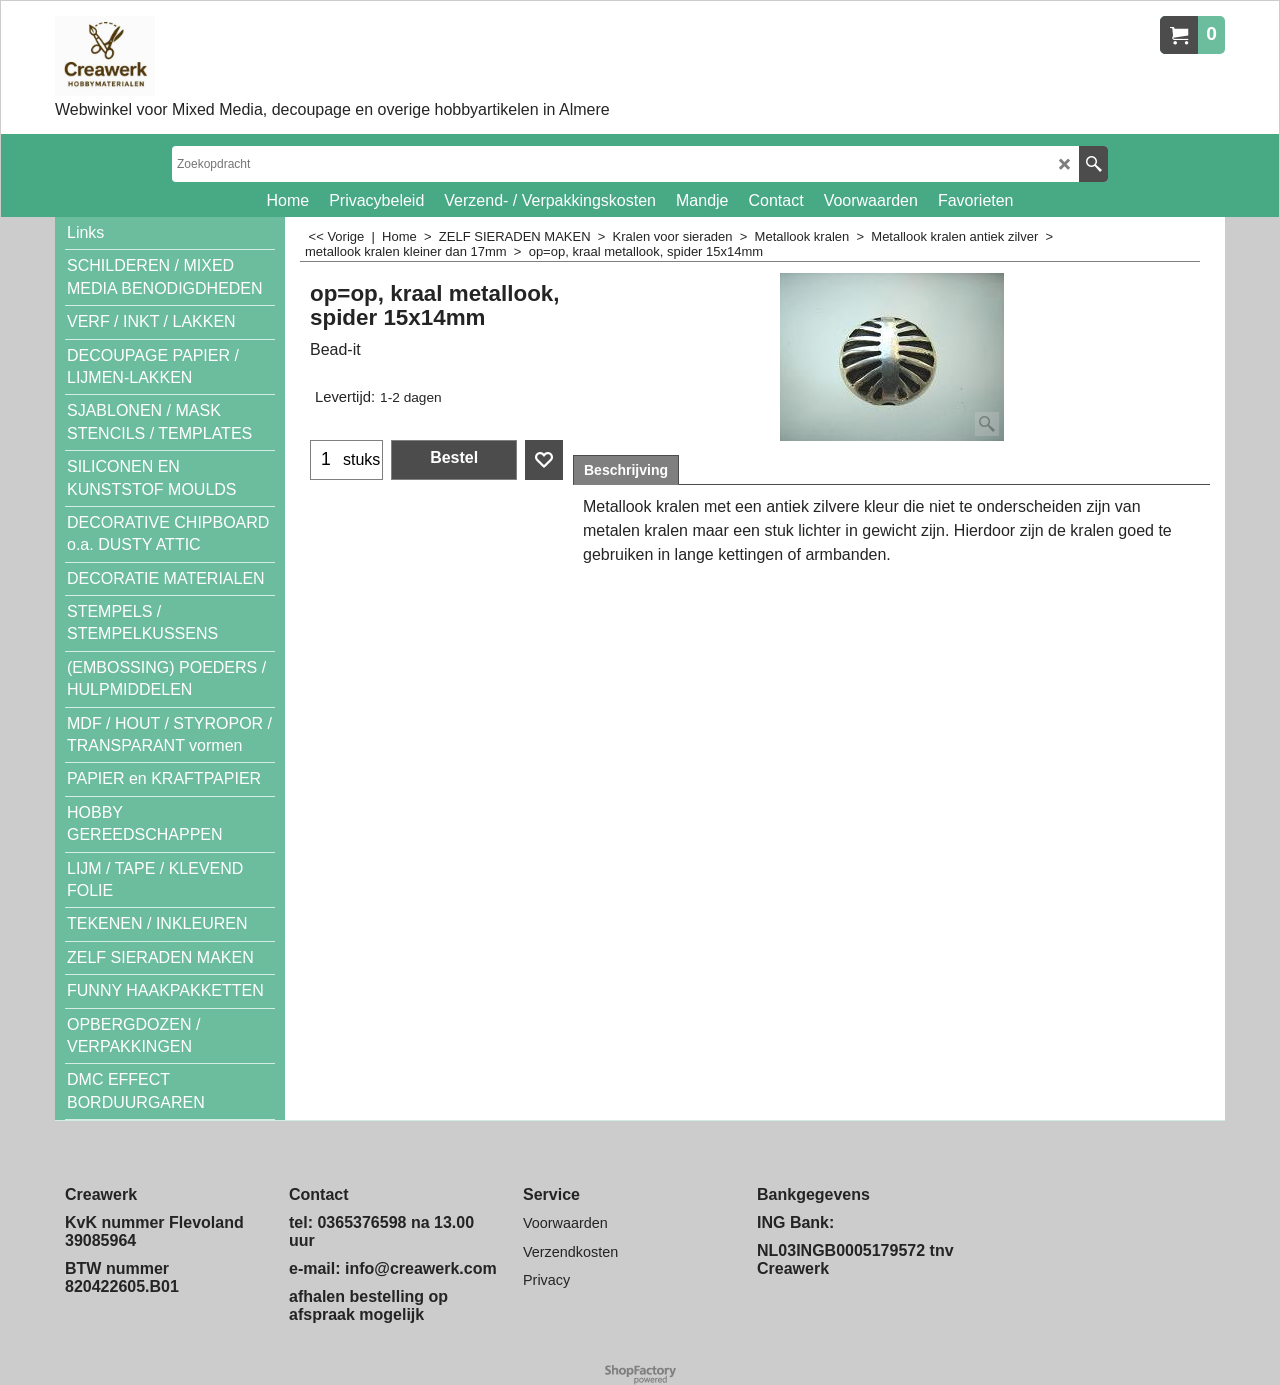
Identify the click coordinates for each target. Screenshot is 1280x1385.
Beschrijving (626, 470)
